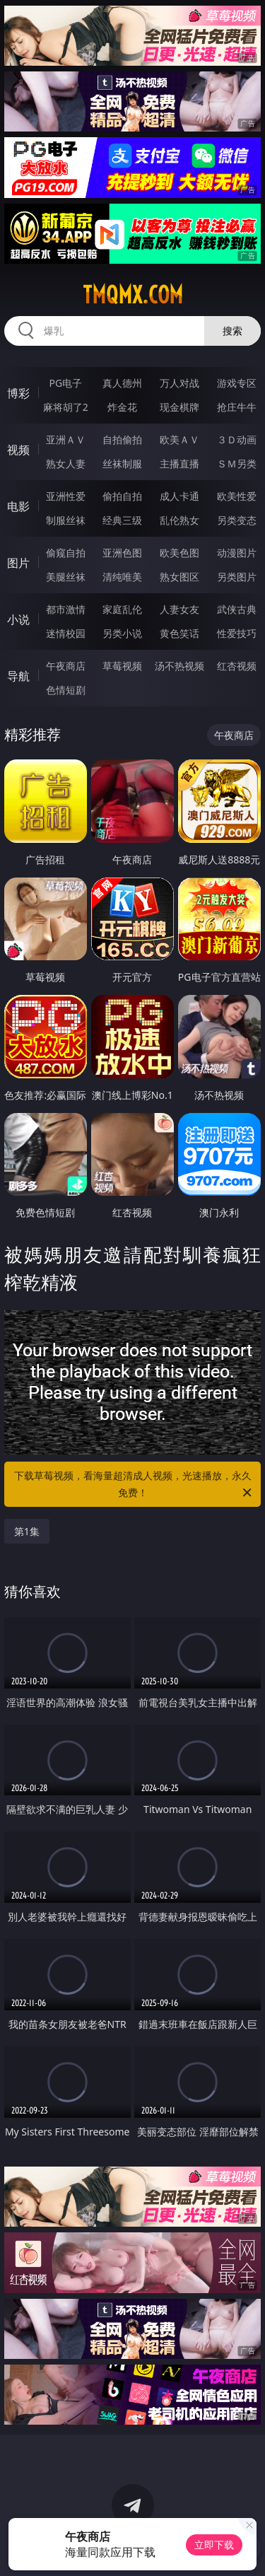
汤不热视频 (179, 665)
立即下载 (214, 2544)
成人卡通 (179, 496)
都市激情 (66, 609)
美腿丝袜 (66, 576)
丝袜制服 (122, 463)
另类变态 (237, 520)
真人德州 (122, 383)
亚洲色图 (122, 552)
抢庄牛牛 (237, 407)
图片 (18, 563)
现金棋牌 (179, 407)
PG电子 (65, 383)
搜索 (232, 330)
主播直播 (179, 463)
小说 (18, 619)
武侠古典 (237, 609)
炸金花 (122, 407)
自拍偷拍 (122, 439)
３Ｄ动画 (237, 439)
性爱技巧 (237, 633)
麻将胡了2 (65, 407)
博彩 (18, 393)
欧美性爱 (237, 496)
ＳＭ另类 (237, 463)
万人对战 (179, 383)
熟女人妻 (66, 463)
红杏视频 (237, 665)
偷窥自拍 (66, 552)
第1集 (27, 1531)
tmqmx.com (133, 295)
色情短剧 (66, 690)
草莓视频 (122, 665)
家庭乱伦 (122, 609)
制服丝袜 (66, 520)
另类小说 (122, 633)
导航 (18, 676)
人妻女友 (179, 609)
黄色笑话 (179, 633)
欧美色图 (179, 552)
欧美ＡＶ (179, 439)
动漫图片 (237, 552)
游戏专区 (237, 383)
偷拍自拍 (122, 496)
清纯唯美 (122, 576)
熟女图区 (179, 576)
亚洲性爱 (66, 496)
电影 (18, 506)
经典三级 (122, 520)
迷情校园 (66, 633)
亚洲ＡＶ (66, 439)
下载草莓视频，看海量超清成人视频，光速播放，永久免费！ (134, 1485)
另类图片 (237, 576)
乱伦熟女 (179, 520)
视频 (18, 449)
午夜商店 (66, 665)
